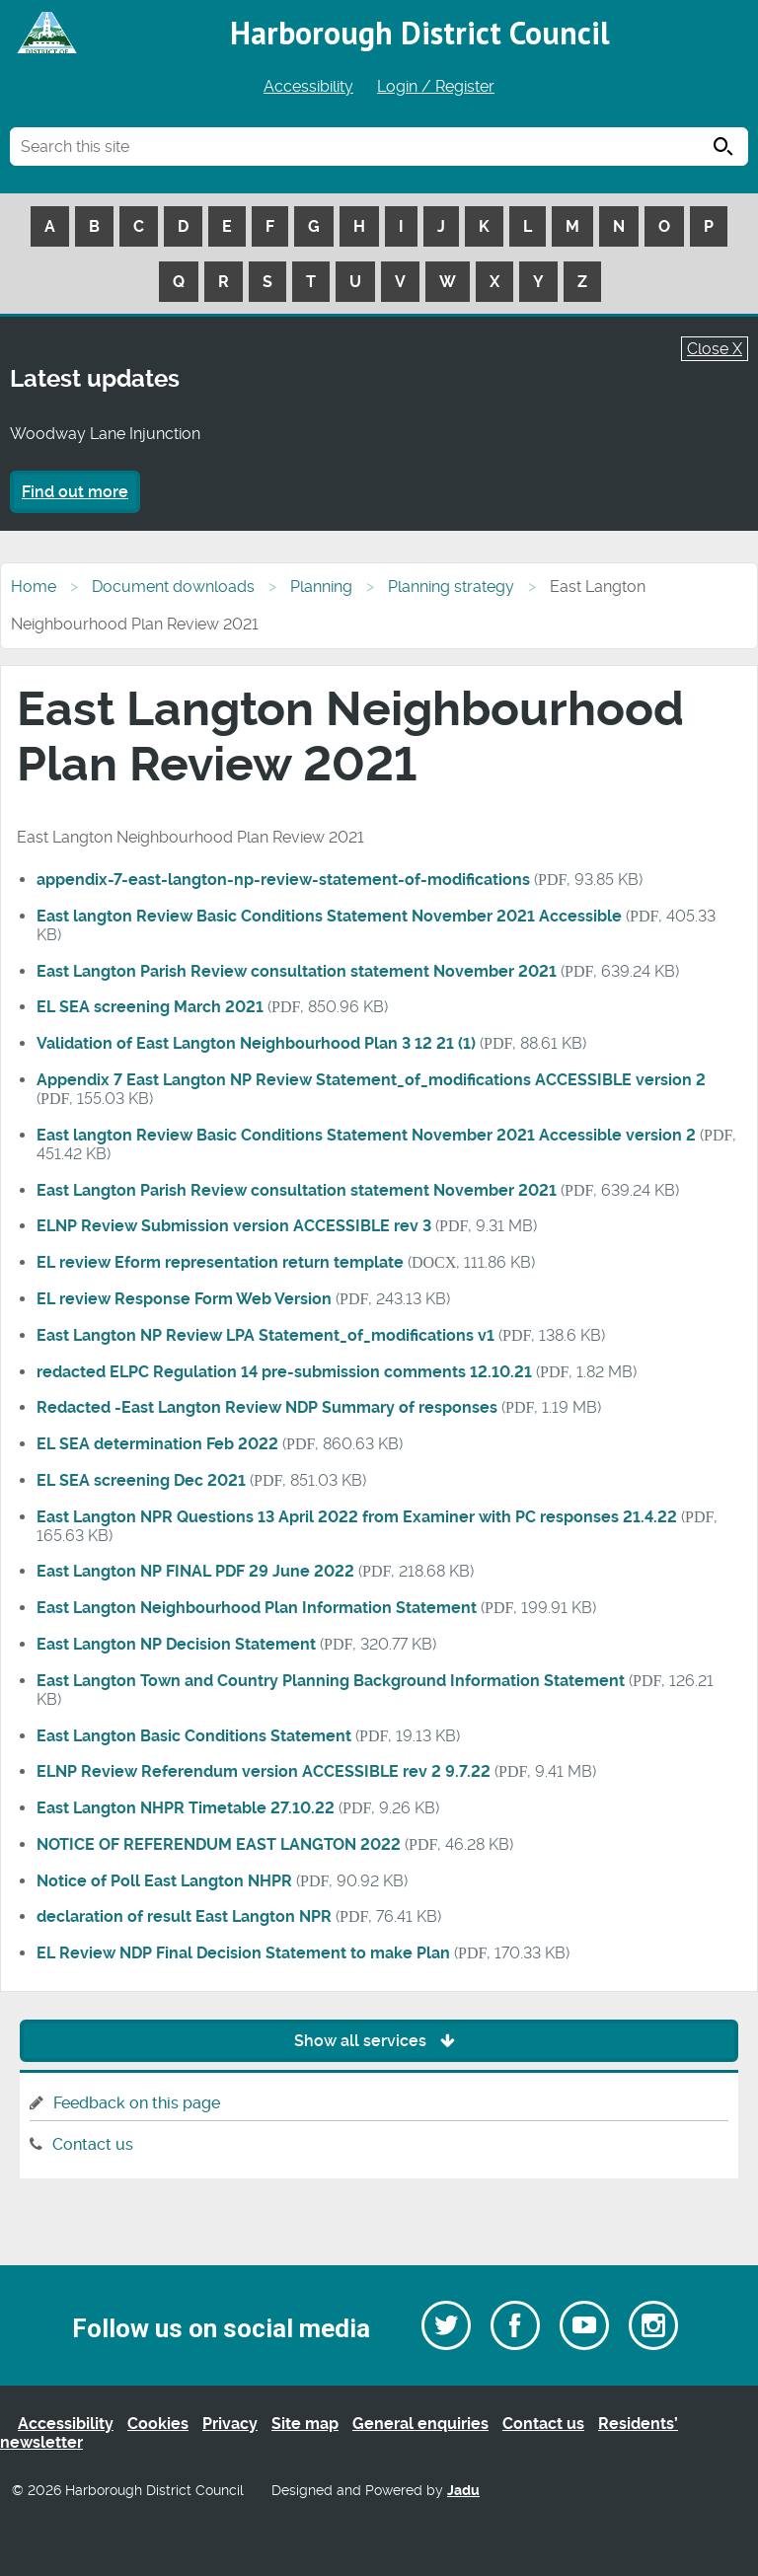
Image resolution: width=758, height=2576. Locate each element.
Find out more (75, 491)
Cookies (158, 2423)
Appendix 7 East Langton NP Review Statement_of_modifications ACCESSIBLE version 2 (371, 1079)
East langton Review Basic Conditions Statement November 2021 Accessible (329, 916)
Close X (714, 348)
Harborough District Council (420, 32)
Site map (305, 2423)
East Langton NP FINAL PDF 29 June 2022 (195, 1571)
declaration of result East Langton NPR (184, 1916)
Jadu (463, 2490)
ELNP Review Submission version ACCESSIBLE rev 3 (234, 1225)
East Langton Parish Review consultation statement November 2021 (297, 971)
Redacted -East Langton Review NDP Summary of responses (267, 1407)
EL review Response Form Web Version (184, 1298)
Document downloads (173, 586)
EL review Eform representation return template (220, 1262)
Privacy (230, 2423)
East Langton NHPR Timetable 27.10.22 (186, 1808)
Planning (321, 586)
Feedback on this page (136, 2103)
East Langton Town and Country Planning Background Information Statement (331, 1680)
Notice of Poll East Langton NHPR (164, 1881)
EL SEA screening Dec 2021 (141, 1480)
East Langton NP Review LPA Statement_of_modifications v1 (265, 1335)
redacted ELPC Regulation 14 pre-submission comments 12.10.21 (284, 1371)
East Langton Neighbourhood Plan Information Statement (257, 1607)
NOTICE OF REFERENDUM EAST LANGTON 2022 (219, 1844)
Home (33, 586)
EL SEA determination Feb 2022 (157, 1444)
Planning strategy (451, 586)
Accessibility (308, 86)
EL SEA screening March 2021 (150, 1006)
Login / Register (435, 86)
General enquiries (420, 2423)
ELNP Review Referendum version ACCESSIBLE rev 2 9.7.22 (264, 1771)
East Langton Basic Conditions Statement (194, 1736)
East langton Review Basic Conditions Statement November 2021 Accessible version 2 (366, 1135)
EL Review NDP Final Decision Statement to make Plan (243, 1953)
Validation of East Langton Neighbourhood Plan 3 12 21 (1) (256, 1043)
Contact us (92, 2144)
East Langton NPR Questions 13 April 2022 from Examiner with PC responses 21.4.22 (357, 1517)
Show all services (379, 2040)
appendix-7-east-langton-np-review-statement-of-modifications (283, 879)
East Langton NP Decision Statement (176, 1644)
